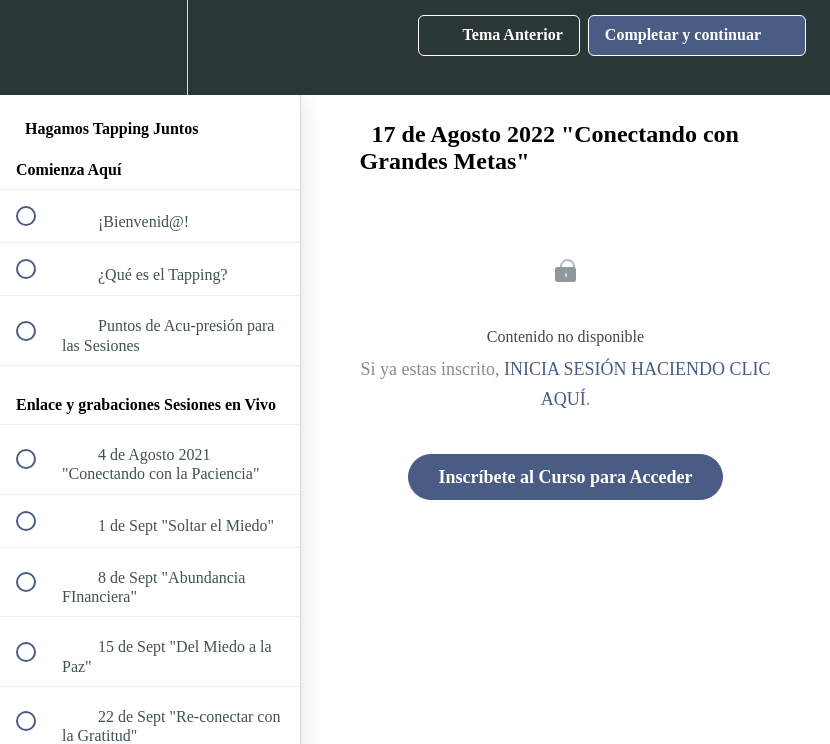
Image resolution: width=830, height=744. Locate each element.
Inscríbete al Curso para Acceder (566, 477)
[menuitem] (150, 47)
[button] (37, 47)
